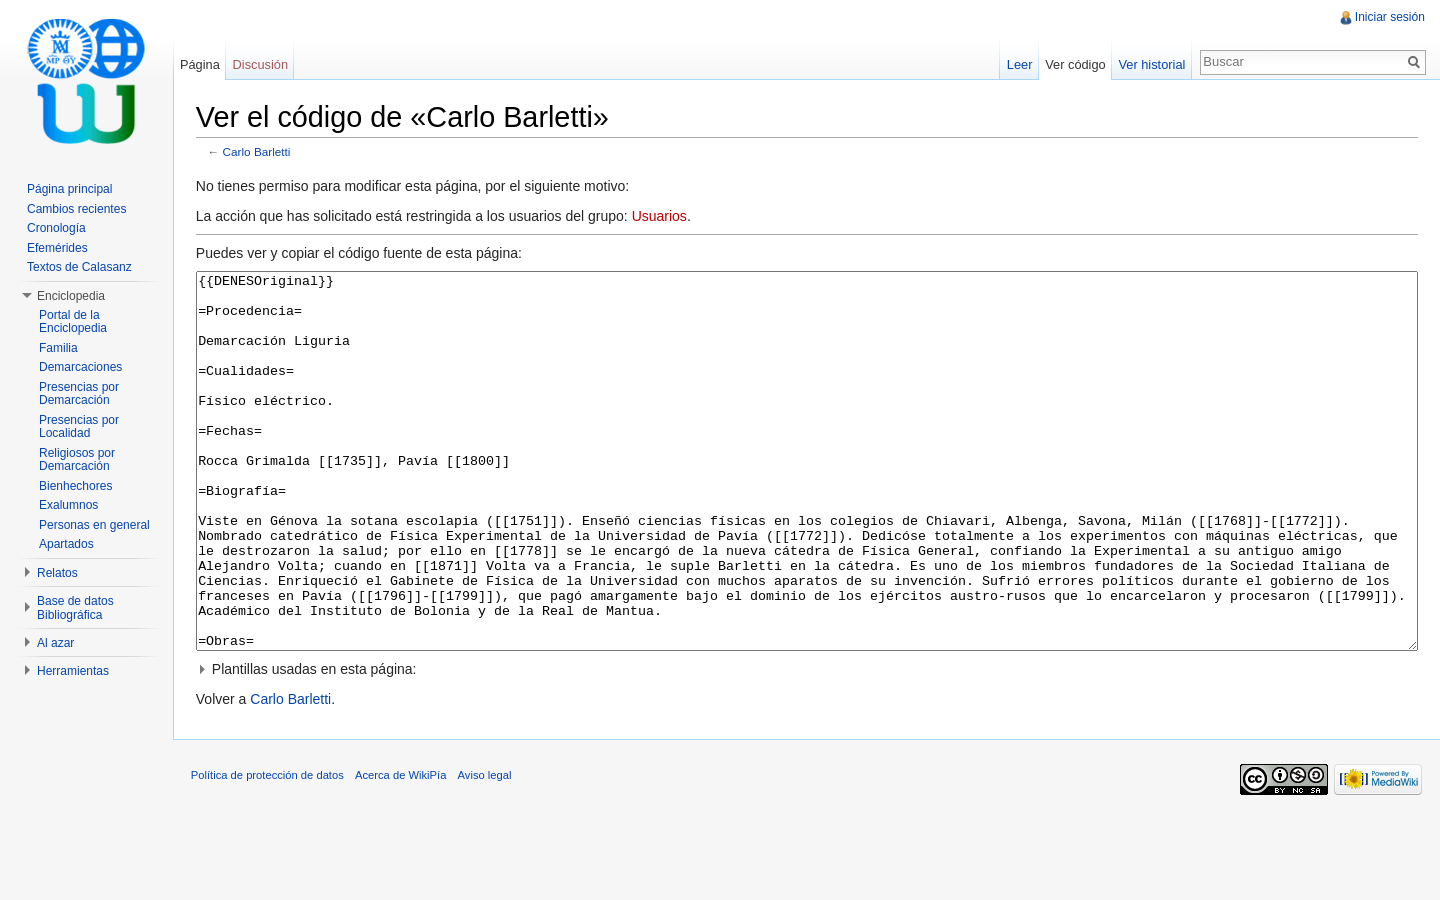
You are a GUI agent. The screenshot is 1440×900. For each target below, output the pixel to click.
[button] (808, 745)
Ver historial (1150, 64)
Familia (58, 348)
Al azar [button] (55, 643)
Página (203, 64)
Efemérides (57, 248)
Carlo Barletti (262, 152)
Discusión (263, 64)
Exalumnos (68, 505)
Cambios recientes (76, 209)
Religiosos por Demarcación (77, 460)
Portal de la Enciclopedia (73, 322)
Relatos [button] (57, 573)
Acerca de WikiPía (405, 854)
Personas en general (94, 525)
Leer (1018, 64)
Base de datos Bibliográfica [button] (75, 608)
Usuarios (664, 217)
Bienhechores (75, 486)
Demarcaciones (80, 367)
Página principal (69, 189)
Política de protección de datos (272, 854)
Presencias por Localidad (79, 427)
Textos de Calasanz (79, 267)
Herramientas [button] (73, 671)
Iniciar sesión (1389, 17)
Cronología (56, 228)
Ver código (1073, 64)
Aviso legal (490, 854)
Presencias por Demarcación (79, 394)
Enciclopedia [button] (71, 296)
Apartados (66, 544)
